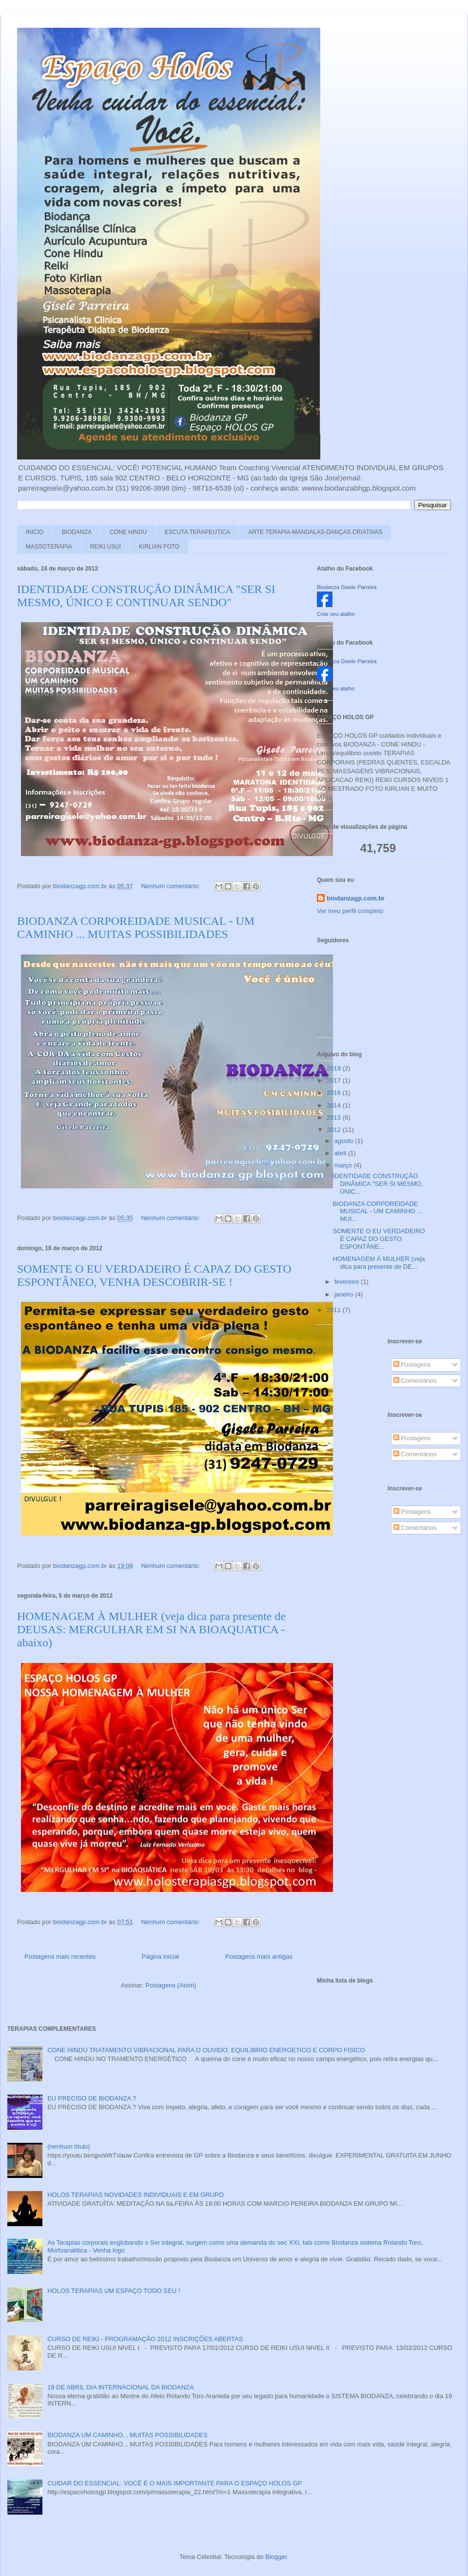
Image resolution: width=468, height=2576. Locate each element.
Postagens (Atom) (170, 1985)
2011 (335, 1310)
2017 (335, 1080)
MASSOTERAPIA (49, 546)
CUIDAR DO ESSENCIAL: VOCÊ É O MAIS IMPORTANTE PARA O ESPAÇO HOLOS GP (174, 2483)
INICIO (35, 532)
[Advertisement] (346, 1488)
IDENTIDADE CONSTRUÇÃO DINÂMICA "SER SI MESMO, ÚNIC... (377, 1183)
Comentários (415, 1380)
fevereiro (347, 1281)
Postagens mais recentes (60, 1956)
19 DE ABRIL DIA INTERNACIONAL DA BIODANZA (120, 2387)
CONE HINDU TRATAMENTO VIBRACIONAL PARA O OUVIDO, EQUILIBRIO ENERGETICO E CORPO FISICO (206, 2050)
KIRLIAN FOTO (159, 546)
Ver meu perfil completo (350, 911)
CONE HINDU (128, 532)
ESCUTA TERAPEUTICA (197, 532)
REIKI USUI (105, 546)
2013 (335, 1117)
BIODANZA (77, 532)
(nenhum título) (68, 2146)
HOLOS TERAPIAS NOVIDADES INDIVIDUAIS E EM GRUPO (135, 2194)
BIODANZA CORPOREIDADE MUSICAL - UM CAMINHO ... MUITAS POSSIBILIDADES (135, 927)
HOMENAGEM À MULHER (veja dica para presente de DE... (378, 1262)
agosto (344, 1141)
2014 (335, 1105)
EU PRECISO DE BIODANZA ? (91, 2098)
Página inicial (160, 1956)
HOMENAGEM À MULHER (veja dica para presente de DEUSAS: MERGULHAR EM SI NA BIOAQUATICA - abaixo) (151, 1629)
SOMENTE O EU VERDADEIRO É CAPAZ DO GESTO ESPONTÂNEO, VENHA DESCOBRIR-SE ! (154, 1275)
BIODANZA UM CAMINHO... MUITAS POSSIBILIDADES (127, 2435)
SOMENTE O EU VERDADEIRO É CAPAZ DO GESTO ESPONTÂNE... (378, 1238)
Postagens (412, 1364)
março (344, 1165)
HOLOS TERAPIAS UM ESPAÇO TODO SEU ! (113, 2290)
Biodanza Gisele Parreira (346, 587)
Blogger (276, 2556)
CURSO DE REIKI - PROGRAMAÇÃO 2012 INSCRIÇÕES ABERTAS (145, 2339)
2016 (335, 1092)
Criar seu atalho (336, 614)
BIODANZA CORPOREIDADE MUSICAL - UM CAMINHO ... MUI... (377, 1211)
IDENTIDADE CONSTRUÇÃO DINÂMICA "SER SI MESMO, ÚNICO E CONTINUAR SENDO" (146, 596)
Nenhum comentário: (171, 886)
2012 (335, 1129)
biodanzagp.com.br (356, 898)
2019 (335, 1068)
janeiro (344, 1294)
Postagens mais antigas (258, 1956)
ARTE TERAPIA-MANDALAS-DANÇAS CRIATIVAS (315, 532)
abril (341, 1153)
